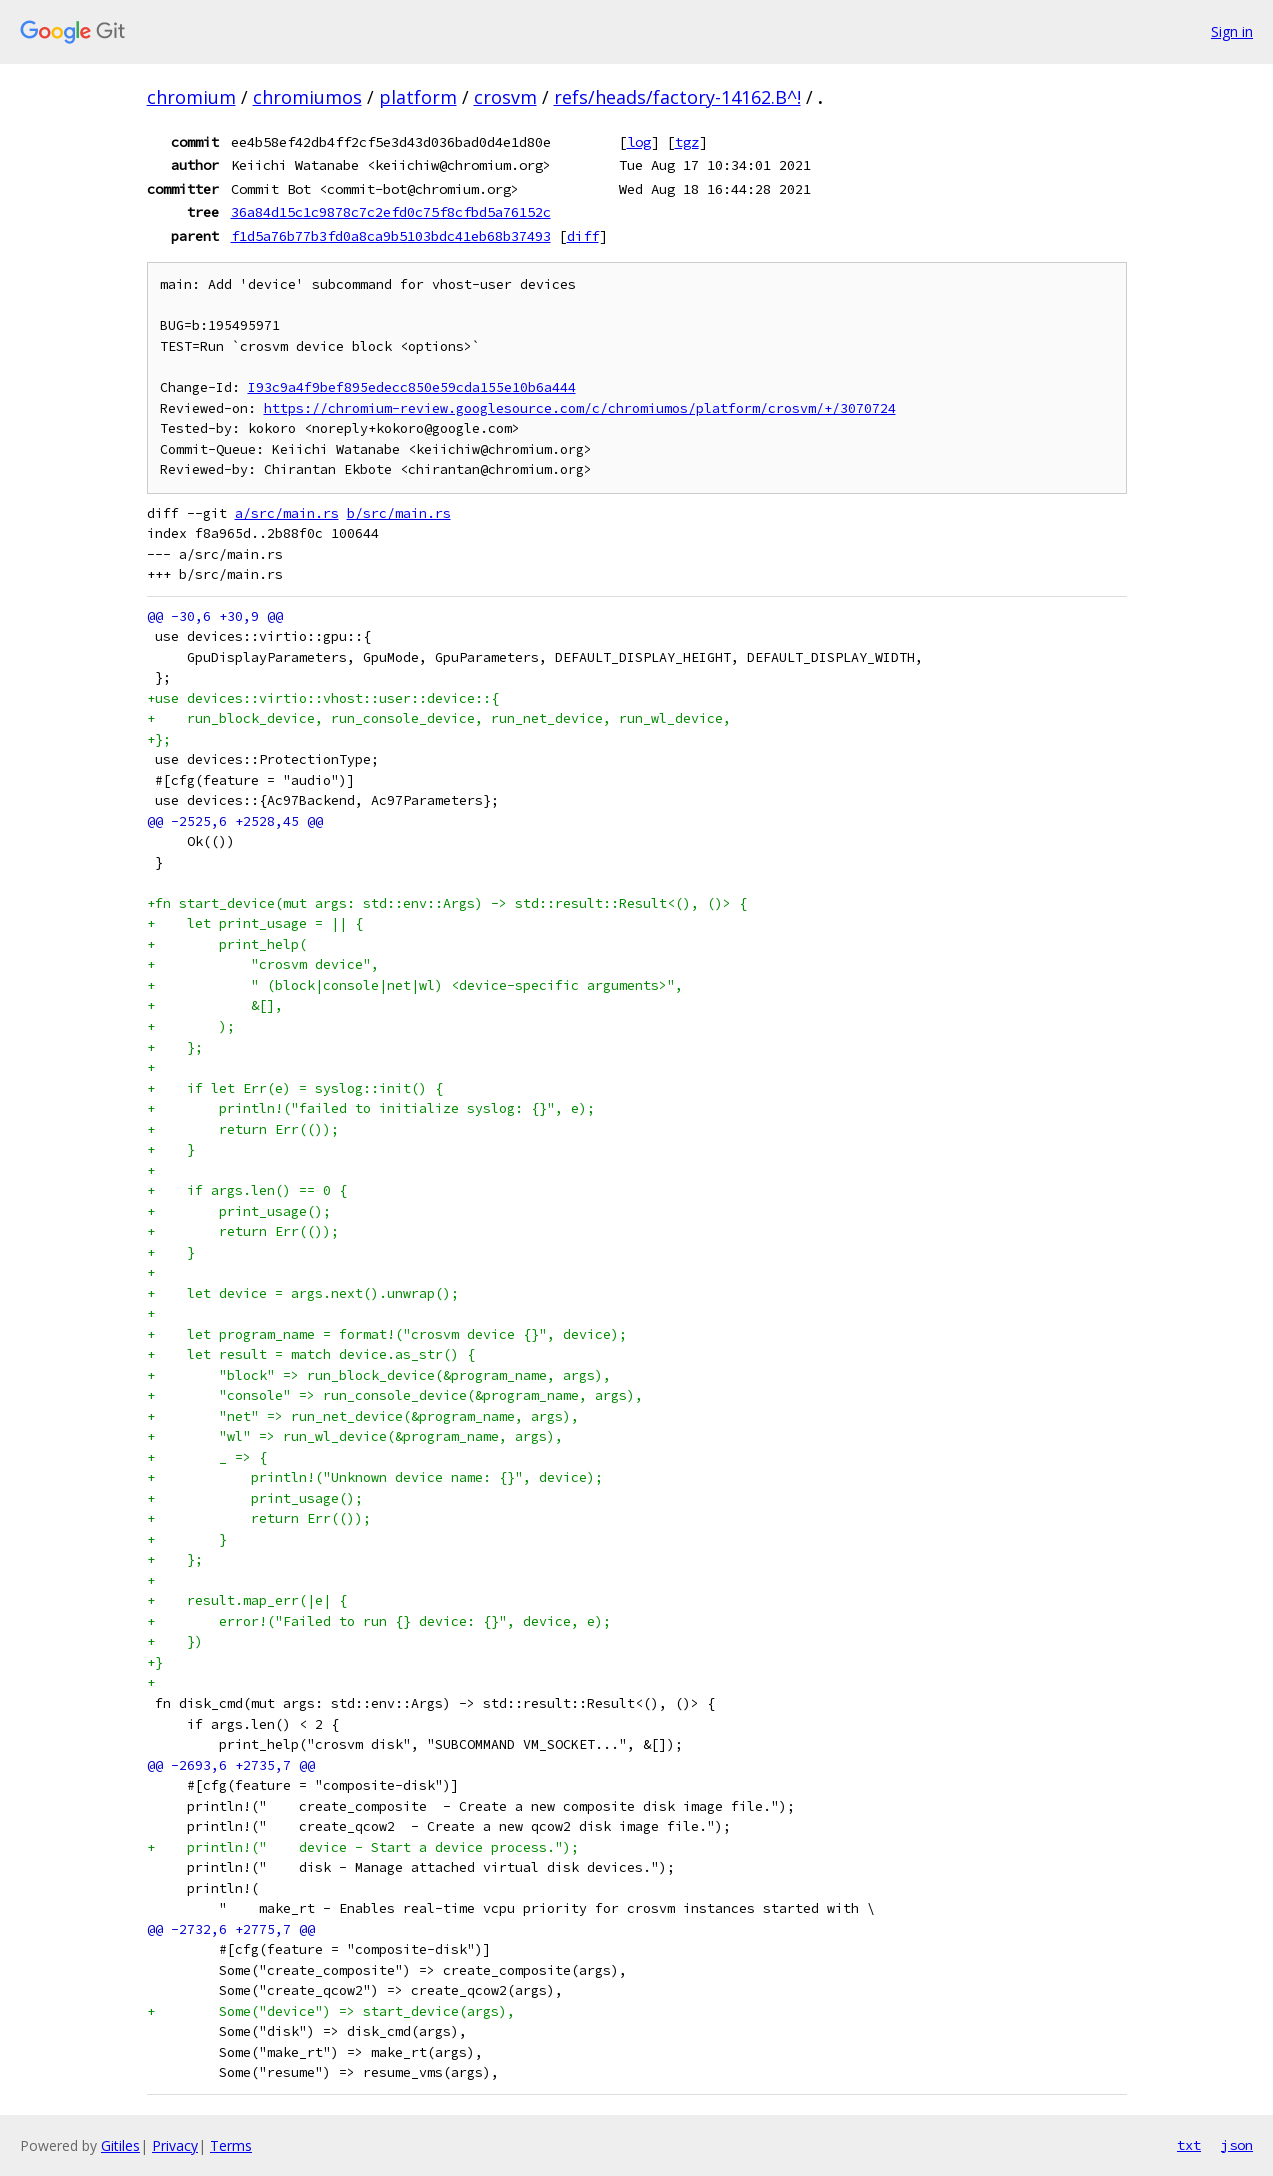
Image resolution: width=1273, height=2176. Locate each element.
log (639, 142)
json (1237, 2145)
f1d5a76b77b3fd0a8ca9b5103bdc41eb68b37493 (391, 236)
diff (583, 236)
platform (418, 97)
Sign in (1232, 31)
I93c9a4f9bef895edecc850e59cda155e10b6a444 (412, 387)
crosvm (505, 97)
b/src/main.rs (399, 513)
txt (1189, 2145)
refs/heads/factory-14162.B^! (677, 97)
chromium (191, 97)
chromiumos (307, 97)
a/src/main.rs (287, 513)
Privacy (175, 2145)
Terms (231, 2145)
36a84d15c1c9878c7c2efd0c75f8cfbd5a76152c (391, 212)
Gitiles (120, 2145)
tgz (687, 142)
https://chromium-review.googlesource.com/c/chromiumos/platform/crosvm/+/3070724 (580, 408)
